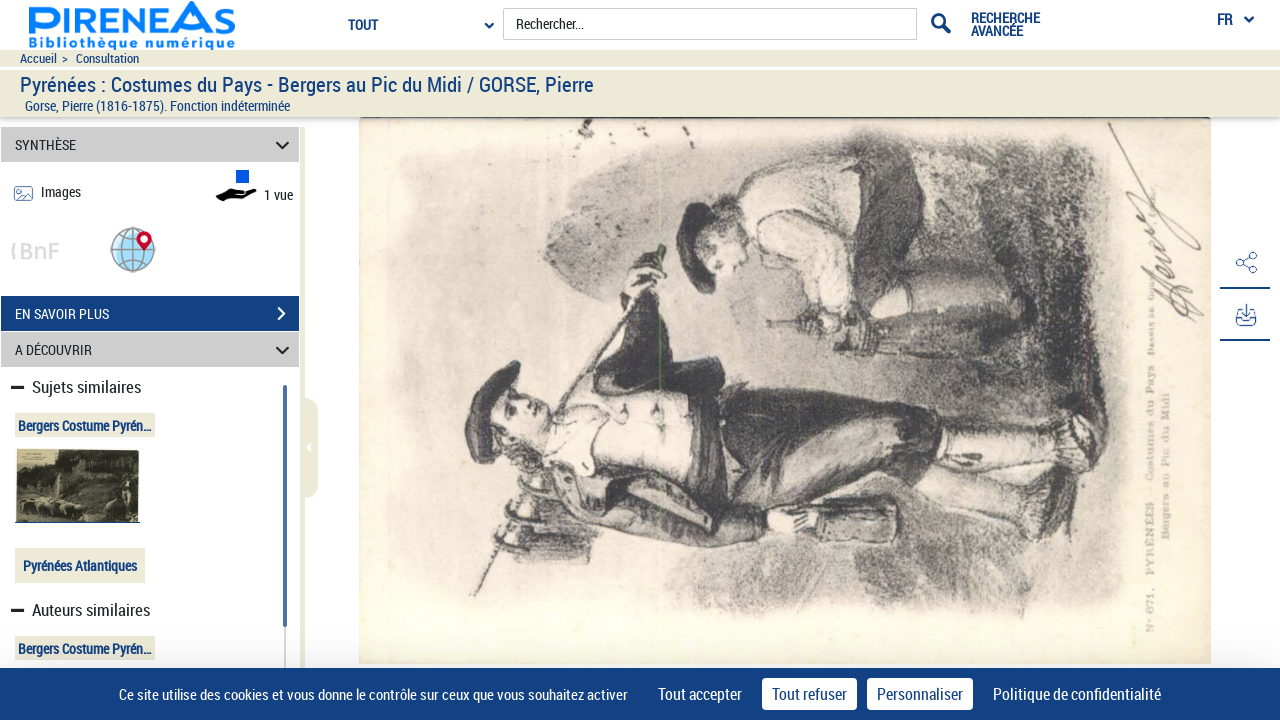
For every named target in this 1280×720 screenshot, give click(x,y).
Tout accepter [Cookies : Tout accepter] (700, 694)
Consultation (107, 58)
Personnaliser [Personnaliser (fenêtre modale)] (920, 694)
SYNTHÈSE (155, 144)
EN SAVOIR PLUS (157, 314)
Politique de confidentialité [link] (1077, 694)
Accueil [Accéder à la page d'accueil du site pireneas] (38, 58)
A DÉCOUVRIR (155, 349)
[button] (133, 248)
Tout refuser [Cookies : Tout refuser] (809, 694)
